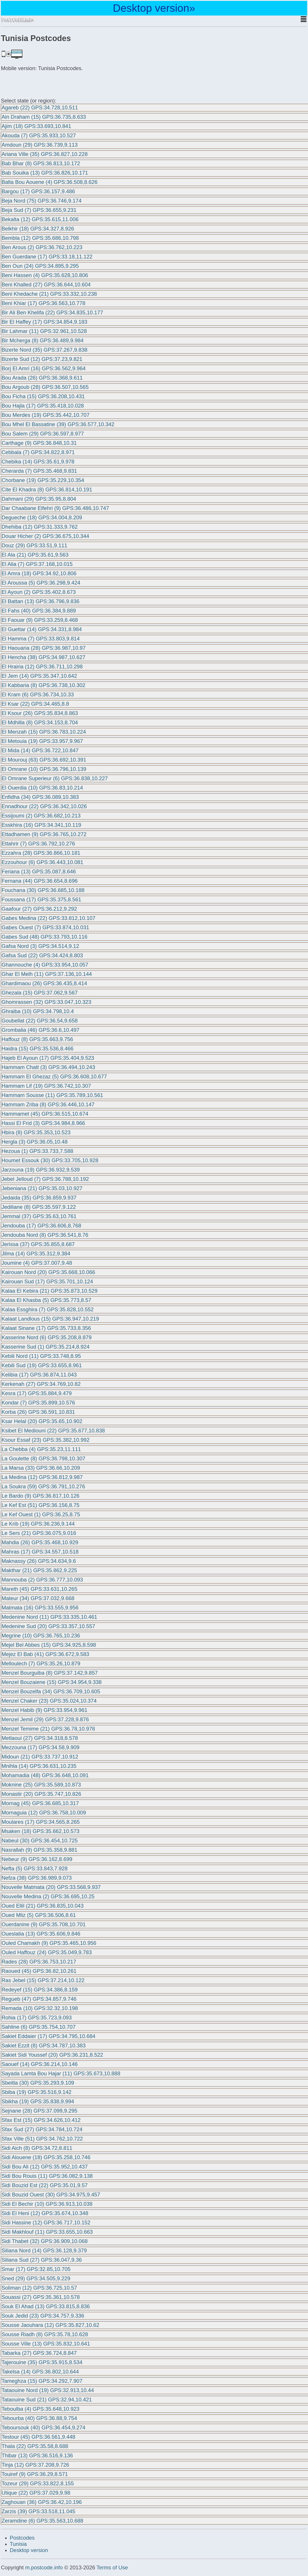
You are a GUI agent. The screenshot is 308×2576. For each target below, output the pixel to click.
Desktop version (29, 2550)
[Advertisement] (36, 84)
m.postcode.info (44, 2567)
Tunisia (18, 2544)
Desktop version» (154, 8)
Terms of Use (112, 2567)
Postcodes (22, 2538)
